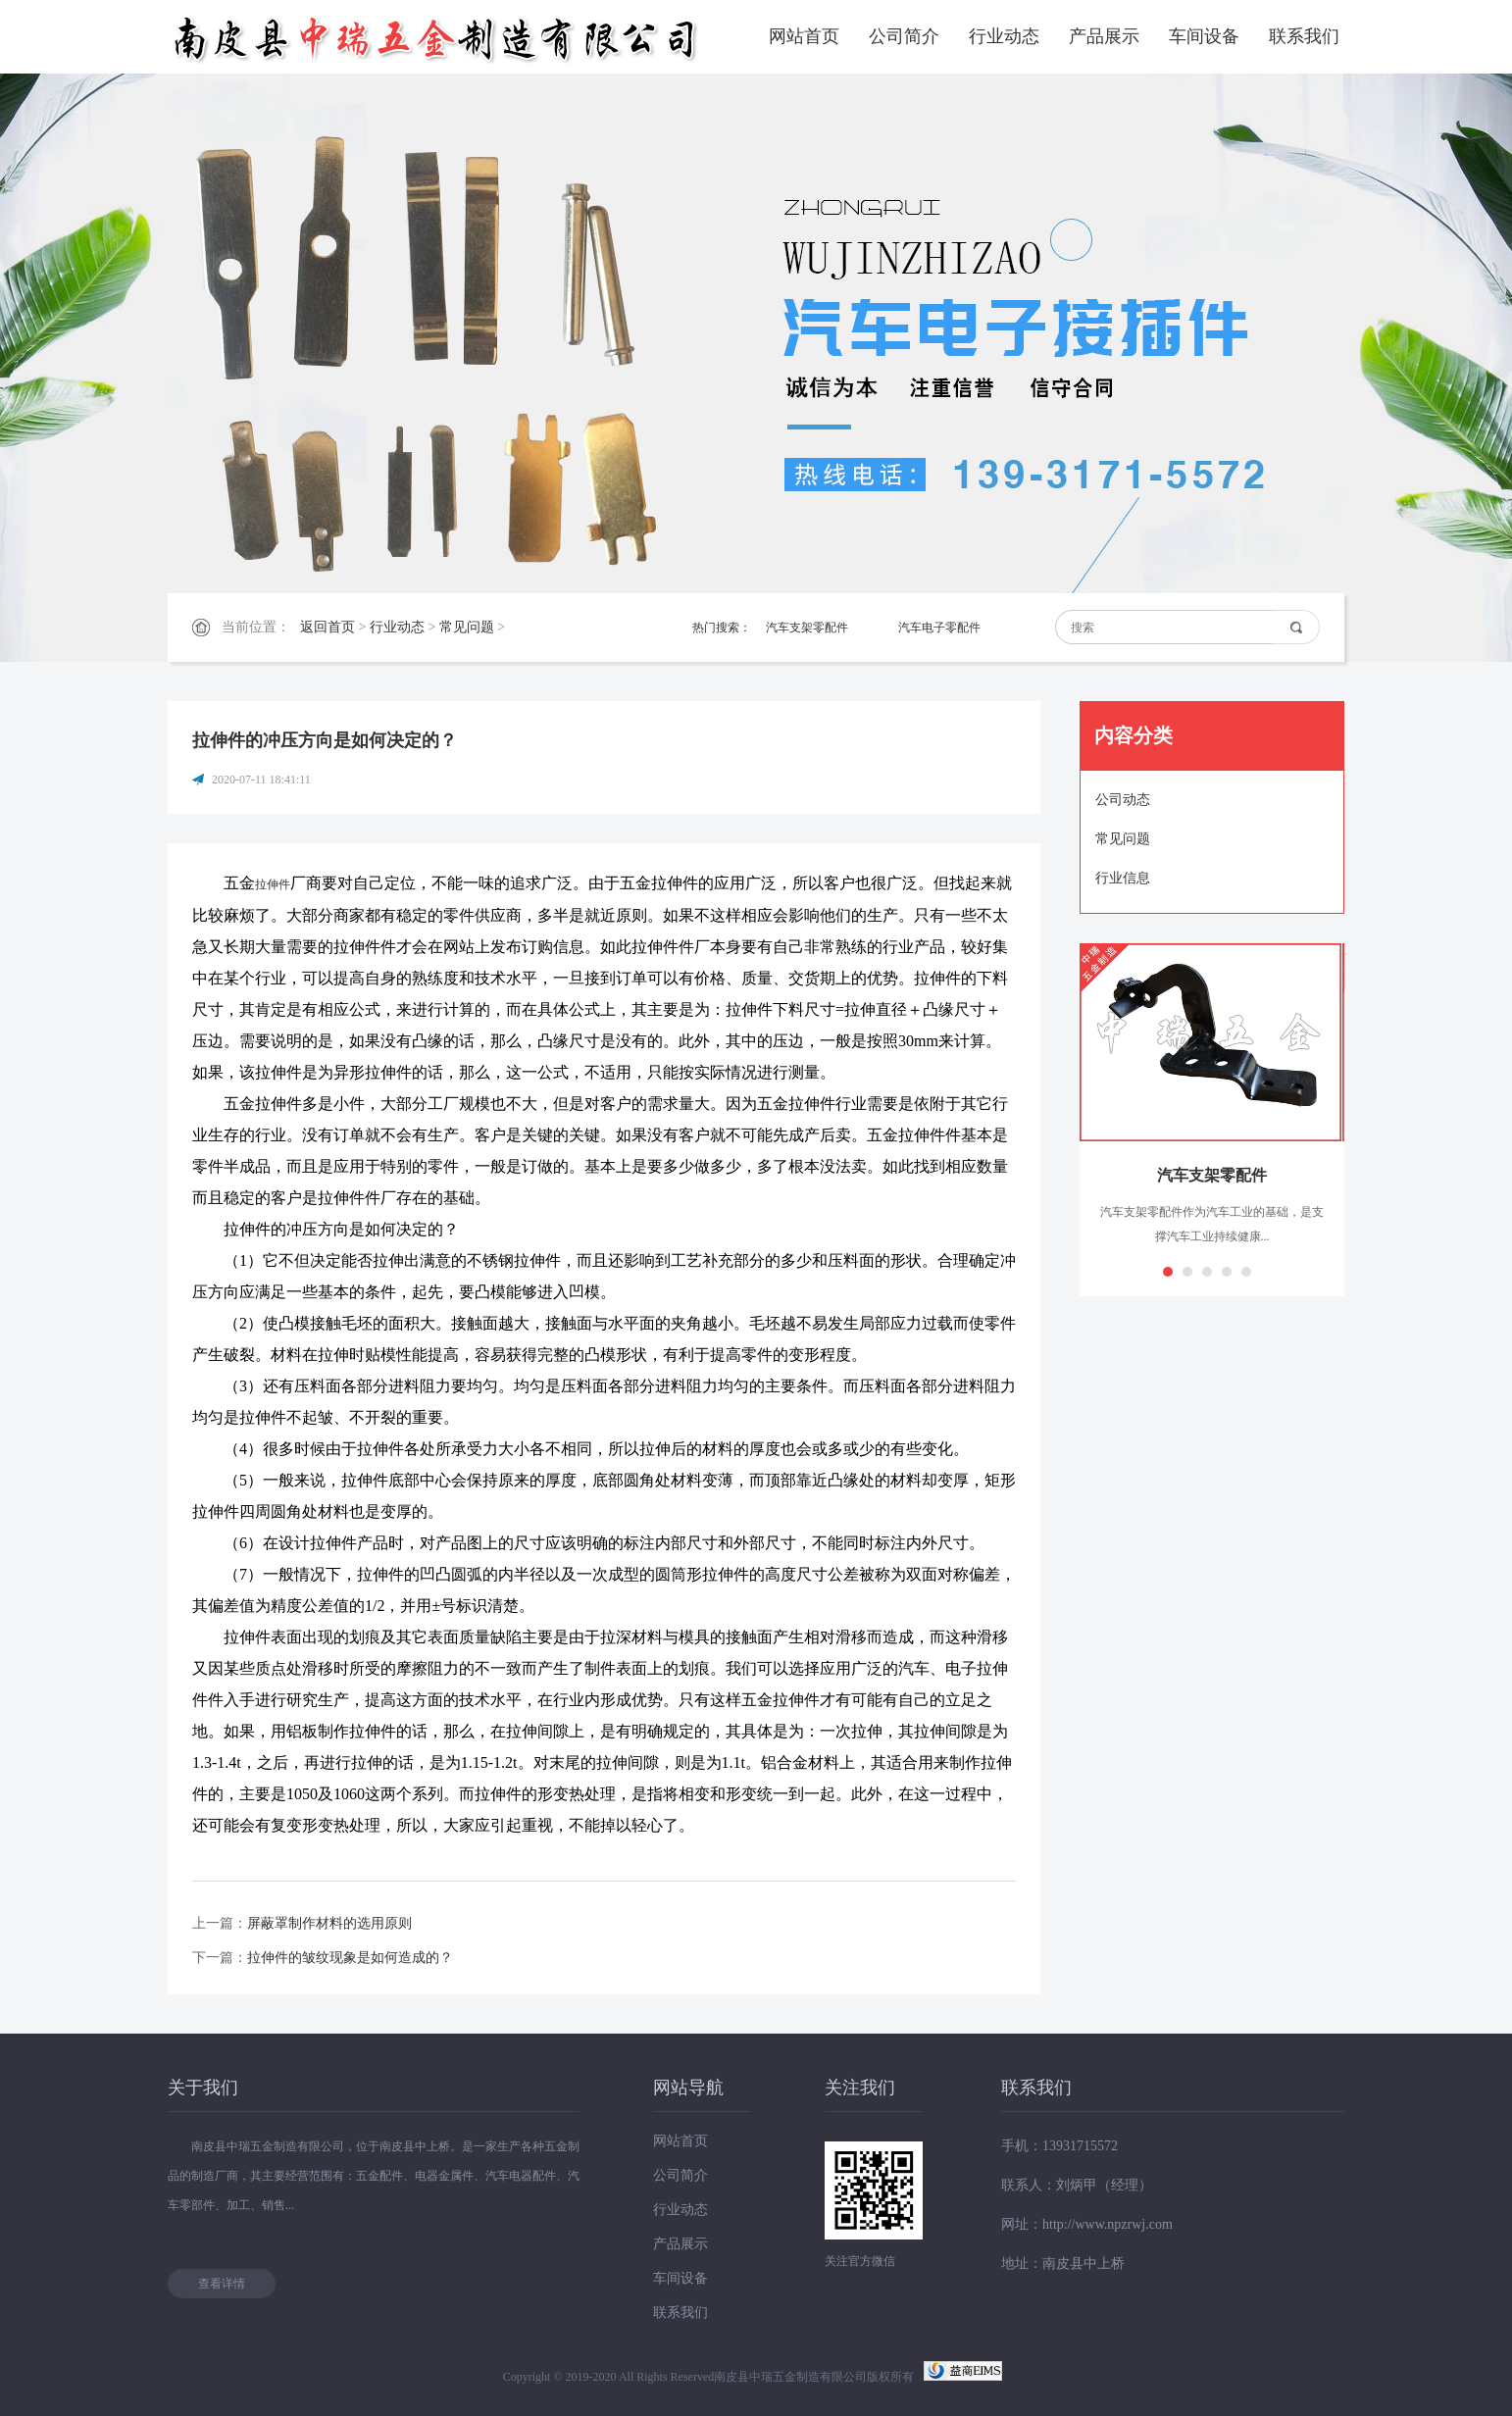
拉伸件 (272, 884)
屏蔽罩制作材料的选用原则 (329, 1923)
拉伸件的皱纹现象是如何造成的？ (350, 1957)
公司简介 (904, 36)
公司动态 (1122, 799)
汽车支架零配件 (807, 627)
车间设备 (1204, 36)
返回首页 (327, 627)
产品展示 (1104, 36)
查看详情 (221, 2283)
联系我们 (1304, 36)
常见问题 (466, 627)
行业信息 (1122, 878)
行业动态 (1004, 36)
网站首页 (804, 36)
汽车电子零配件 (939, 627)
